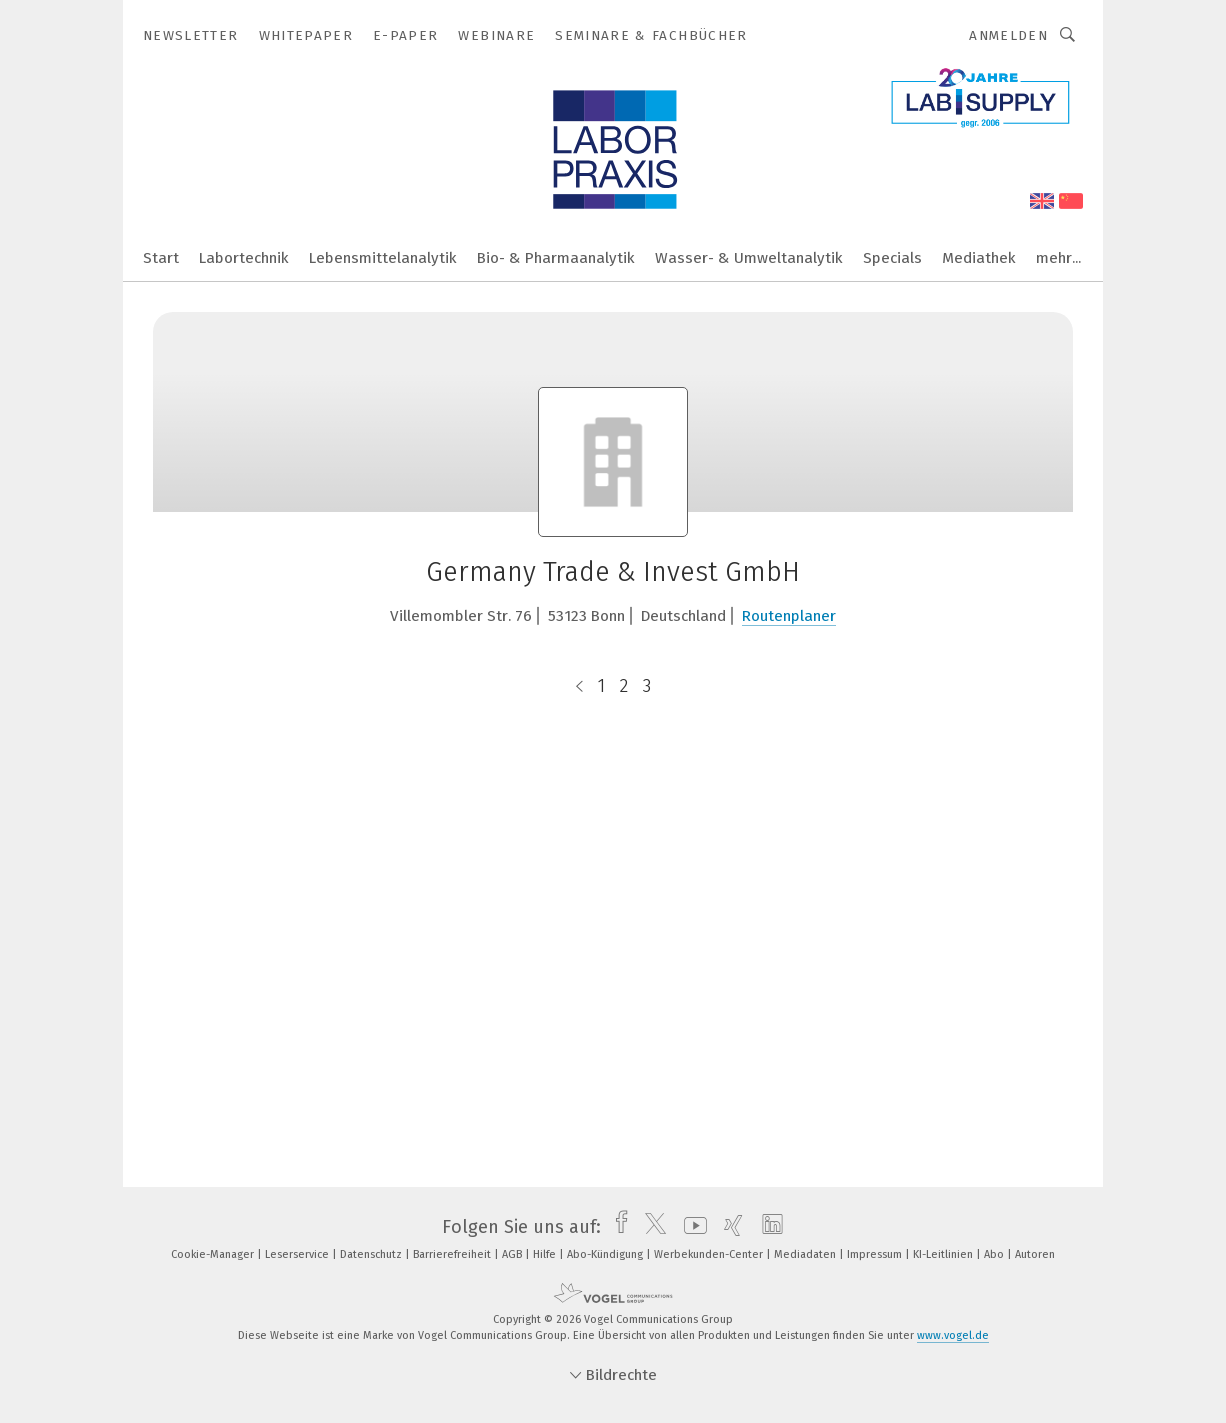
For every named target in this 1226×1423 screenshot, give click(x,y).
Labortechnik (244, 258)
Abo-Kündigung (606, 1254)
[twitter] (650, 1227)
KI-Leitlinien (944, 1254)
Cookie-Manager (214, 1254)
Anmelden (1008, 35)
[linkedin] (767, 1227)
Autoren (1035, 1254)
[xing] (728, 1227)
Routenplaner (789, 616)
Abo (995, 1254)
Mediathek (979, 258)
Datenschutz (372, 1254)
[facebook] (616, 1227)
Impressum (876, 1254)
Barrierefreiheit (453, 1254)
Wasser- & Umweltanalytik (749, 258)
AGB (513, 1254)
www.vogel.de (953, 1335)
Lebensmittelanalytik (383, 258)
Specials (892, 258)
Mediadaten (806, 1254)
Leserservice (298, 1254)
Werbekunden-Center (710, 1254)
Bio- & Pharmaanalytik (556, 258)
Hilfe (546, 1254)
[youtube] (690, 1227)
